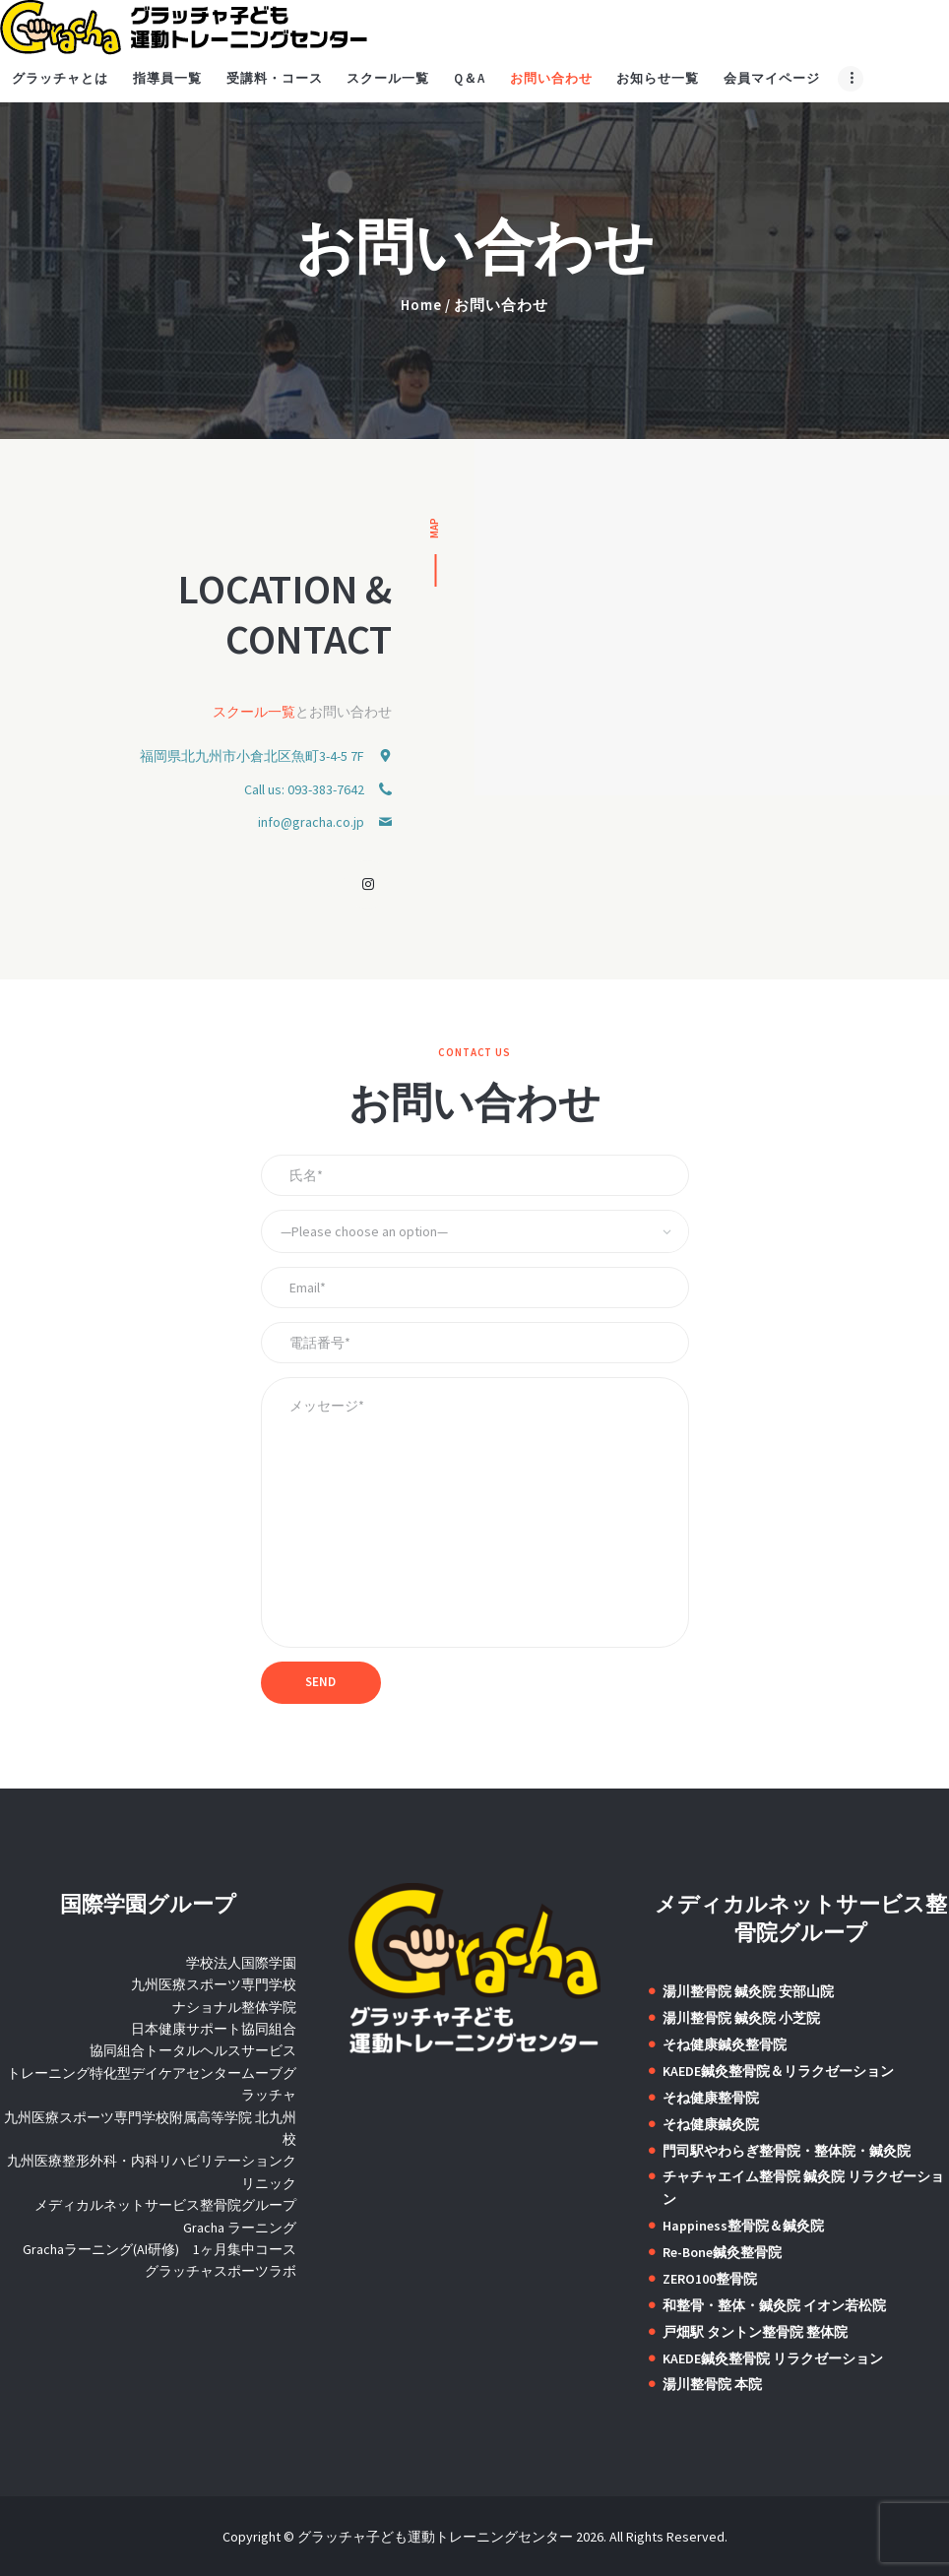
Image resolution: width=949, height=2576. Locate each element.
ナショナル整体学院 (234, 2007)
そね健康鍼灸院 (711, 2124)
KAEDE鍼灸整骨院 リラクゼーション (773, 2358)
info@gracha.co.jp (311, 822)
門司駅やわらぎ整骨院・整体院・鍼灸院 (787, 2151)
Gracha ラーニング (239, 2227)
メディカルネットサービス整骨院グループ (165, 2205)
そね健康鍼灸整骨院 (725, 2044)
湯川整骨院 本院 (712, 2384)
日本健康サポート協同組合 (213, 2029)
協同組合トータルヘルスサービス (193, 2050)
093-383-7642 (325, 789)
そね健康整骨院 (711, 2097)
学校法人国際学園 (241, 1963)
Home (421, 305)
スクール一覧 (254, 712)
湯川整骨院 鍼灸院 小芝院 (741, 2018)
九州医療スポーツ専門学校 (213, 1984)
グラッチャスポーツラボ (220, 2271)
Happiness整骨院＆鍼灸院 (743, 2225)
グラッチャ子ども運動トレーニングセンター (435, 2536)
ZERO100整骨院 (710, 2279)
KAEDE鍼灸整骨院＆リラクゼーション (778, 2071)
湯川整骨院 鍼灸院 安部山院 (748, 1991)
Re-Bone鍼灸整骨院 (722, 2252)
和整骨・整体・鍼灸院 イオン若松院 (774, 2305)
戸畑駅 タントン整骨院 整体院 (755, 2332)
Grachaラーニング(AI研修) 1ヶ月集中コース (159, 2249)
